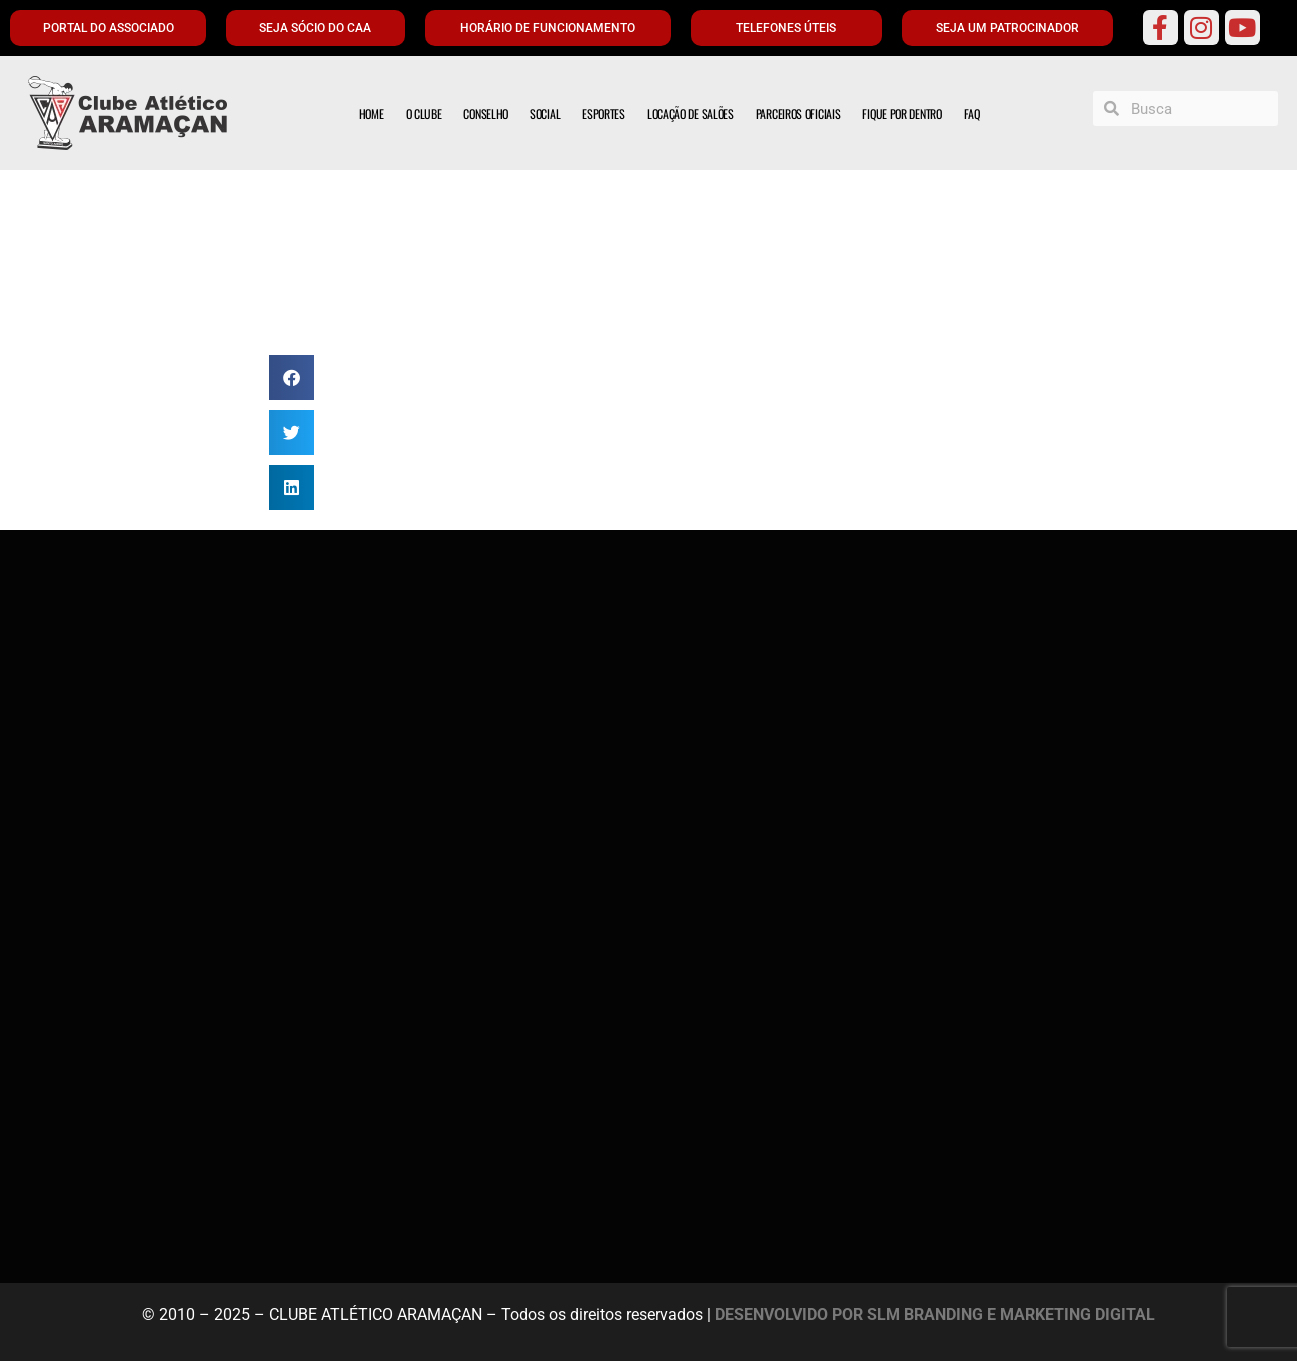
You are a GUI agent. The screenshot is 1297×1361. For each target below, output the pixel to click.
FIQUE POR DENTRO (901, 113)
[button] (291, 377)
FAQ (972, 113)
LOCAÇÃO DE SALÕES (690, 113)
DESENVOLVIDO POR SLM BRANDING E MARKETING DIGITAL (935, 1314)
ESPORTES (603, 113)
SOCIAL (545, 113)
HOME (371, 113)
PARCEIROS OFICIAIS (798, 113)
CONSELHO (485, 113)
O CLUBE (424, 113)
